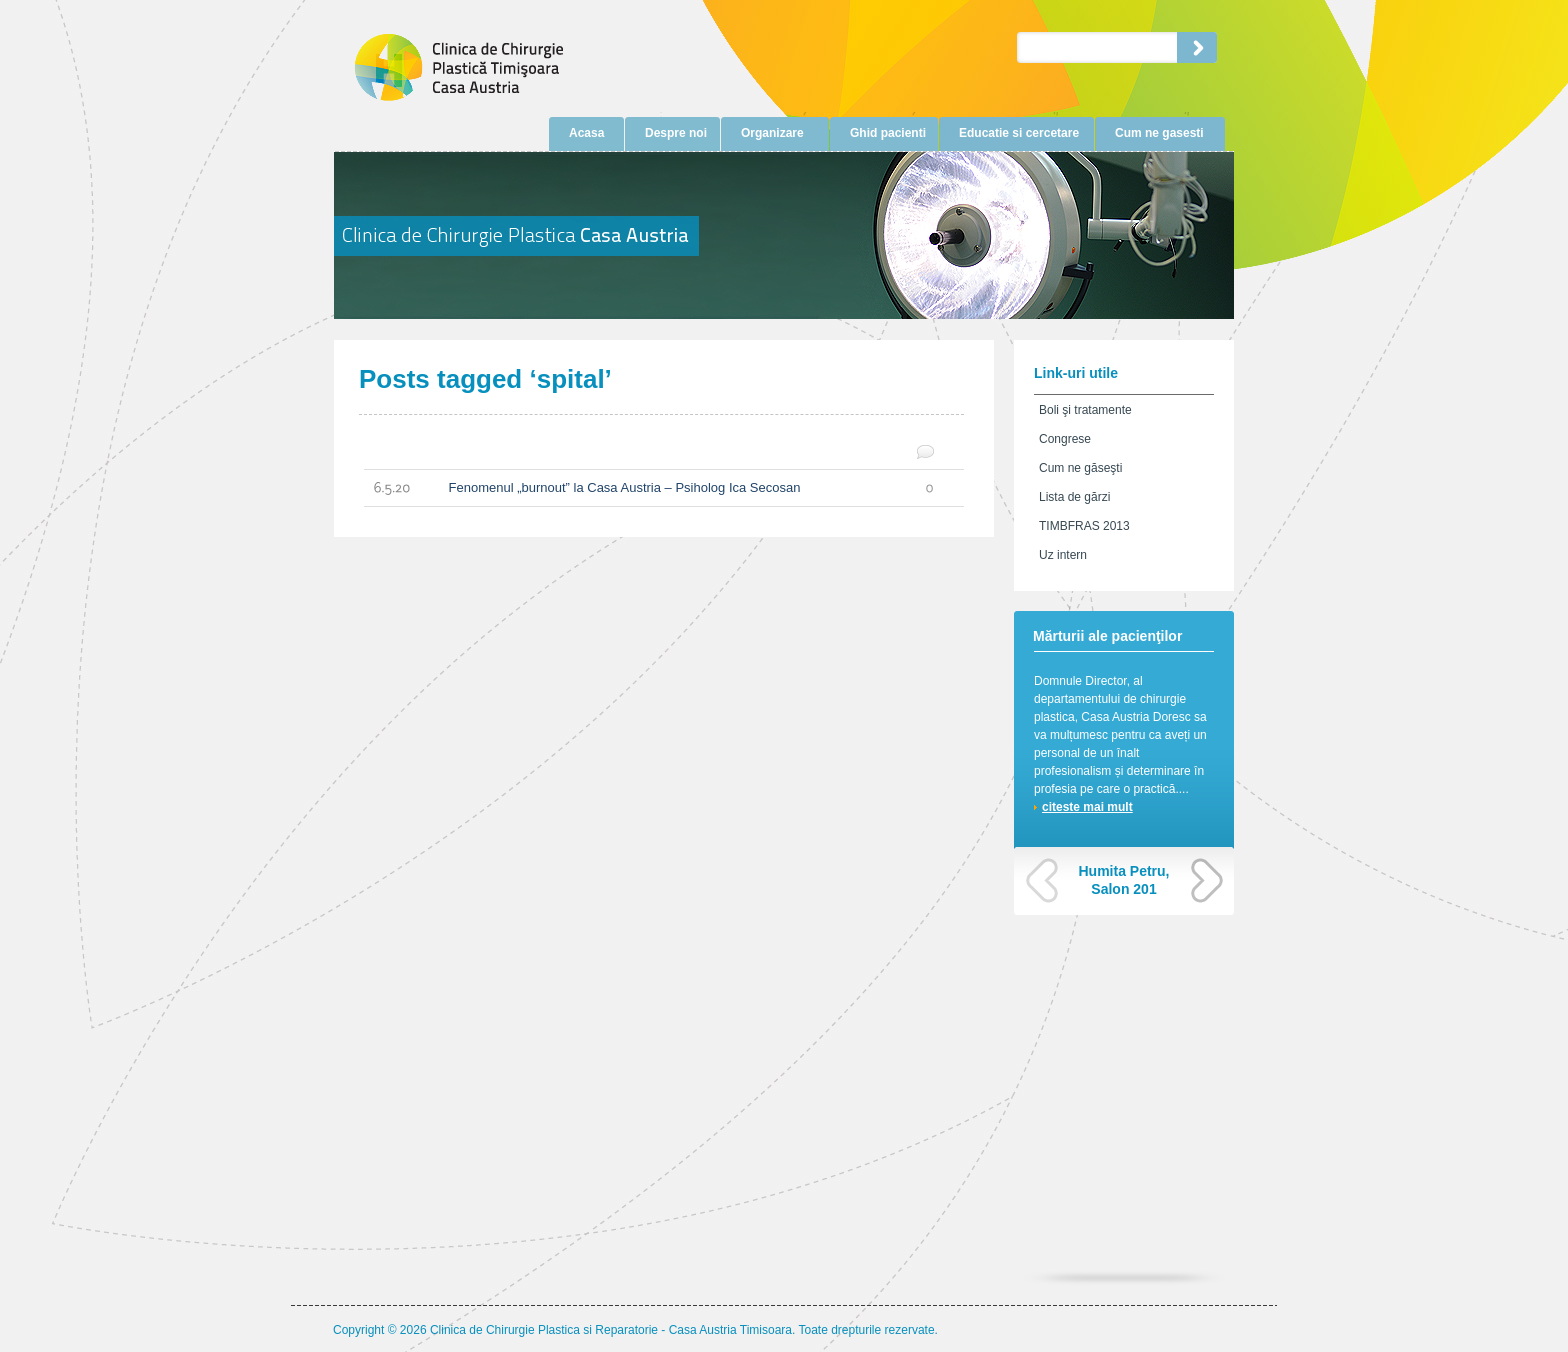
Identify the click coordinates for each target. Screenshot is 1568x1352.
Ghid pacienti (888, 133)
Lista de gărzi (1074, 497)
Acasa (586, 133)
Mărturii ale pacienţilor (1107, 636)
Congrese (1065, 439)
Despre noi (676, 133)
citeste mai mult (1087, 807)
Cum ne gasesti (1159, 133)
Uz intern (1063, 555)
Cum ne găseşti (1080, 468)
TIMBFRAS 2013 (1084, 526)
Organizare (772, 133)
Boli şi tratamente (1085, 410)
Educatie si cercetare (1019, 133)
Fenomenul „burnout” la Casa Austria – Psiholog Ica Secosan (649, 488)
